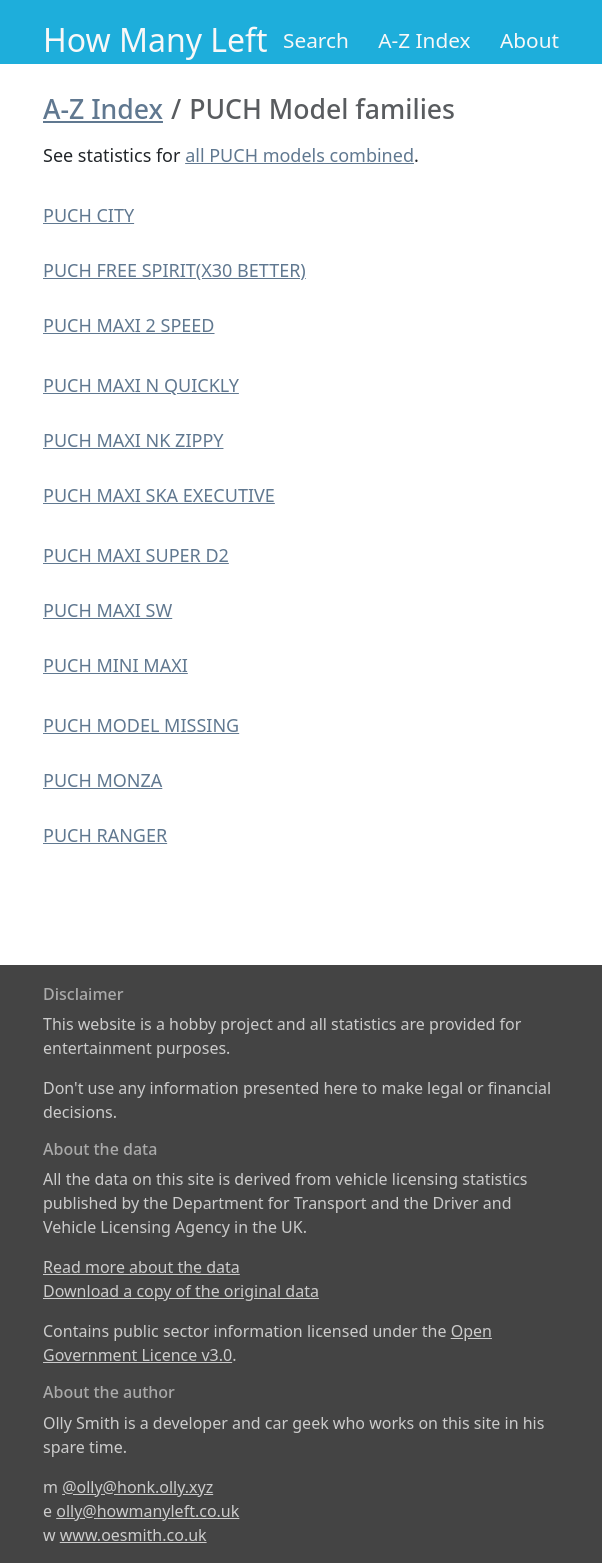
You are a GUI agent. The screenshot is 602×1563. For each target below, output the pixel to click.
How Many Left (155, 39)
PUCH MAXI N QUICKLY (141, 385)
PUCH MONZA (102, 780)
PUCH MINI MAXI (115, 665)
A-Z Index (424, 40)
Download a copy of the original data (181, 1291)
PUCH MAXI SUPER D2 (136, 555)
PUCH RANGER (105, 835)
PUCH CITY (88, 215)
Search (316, 40)
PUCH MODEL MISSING (141, 725)
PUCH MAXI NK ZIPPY (133, 440)
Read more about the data (141, 1267)
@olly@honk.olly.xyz (137, 1487)
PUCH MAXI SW (107, 610)
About (529, 40)
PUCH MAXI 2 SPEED (129, 325)
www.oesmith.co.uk (133, 1535)
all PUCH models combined (299, 155)
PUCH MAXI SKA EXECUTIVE (159, 495)
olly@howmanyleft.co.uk (147, 1511)
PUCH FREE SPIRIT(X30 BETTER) (174, 270)
